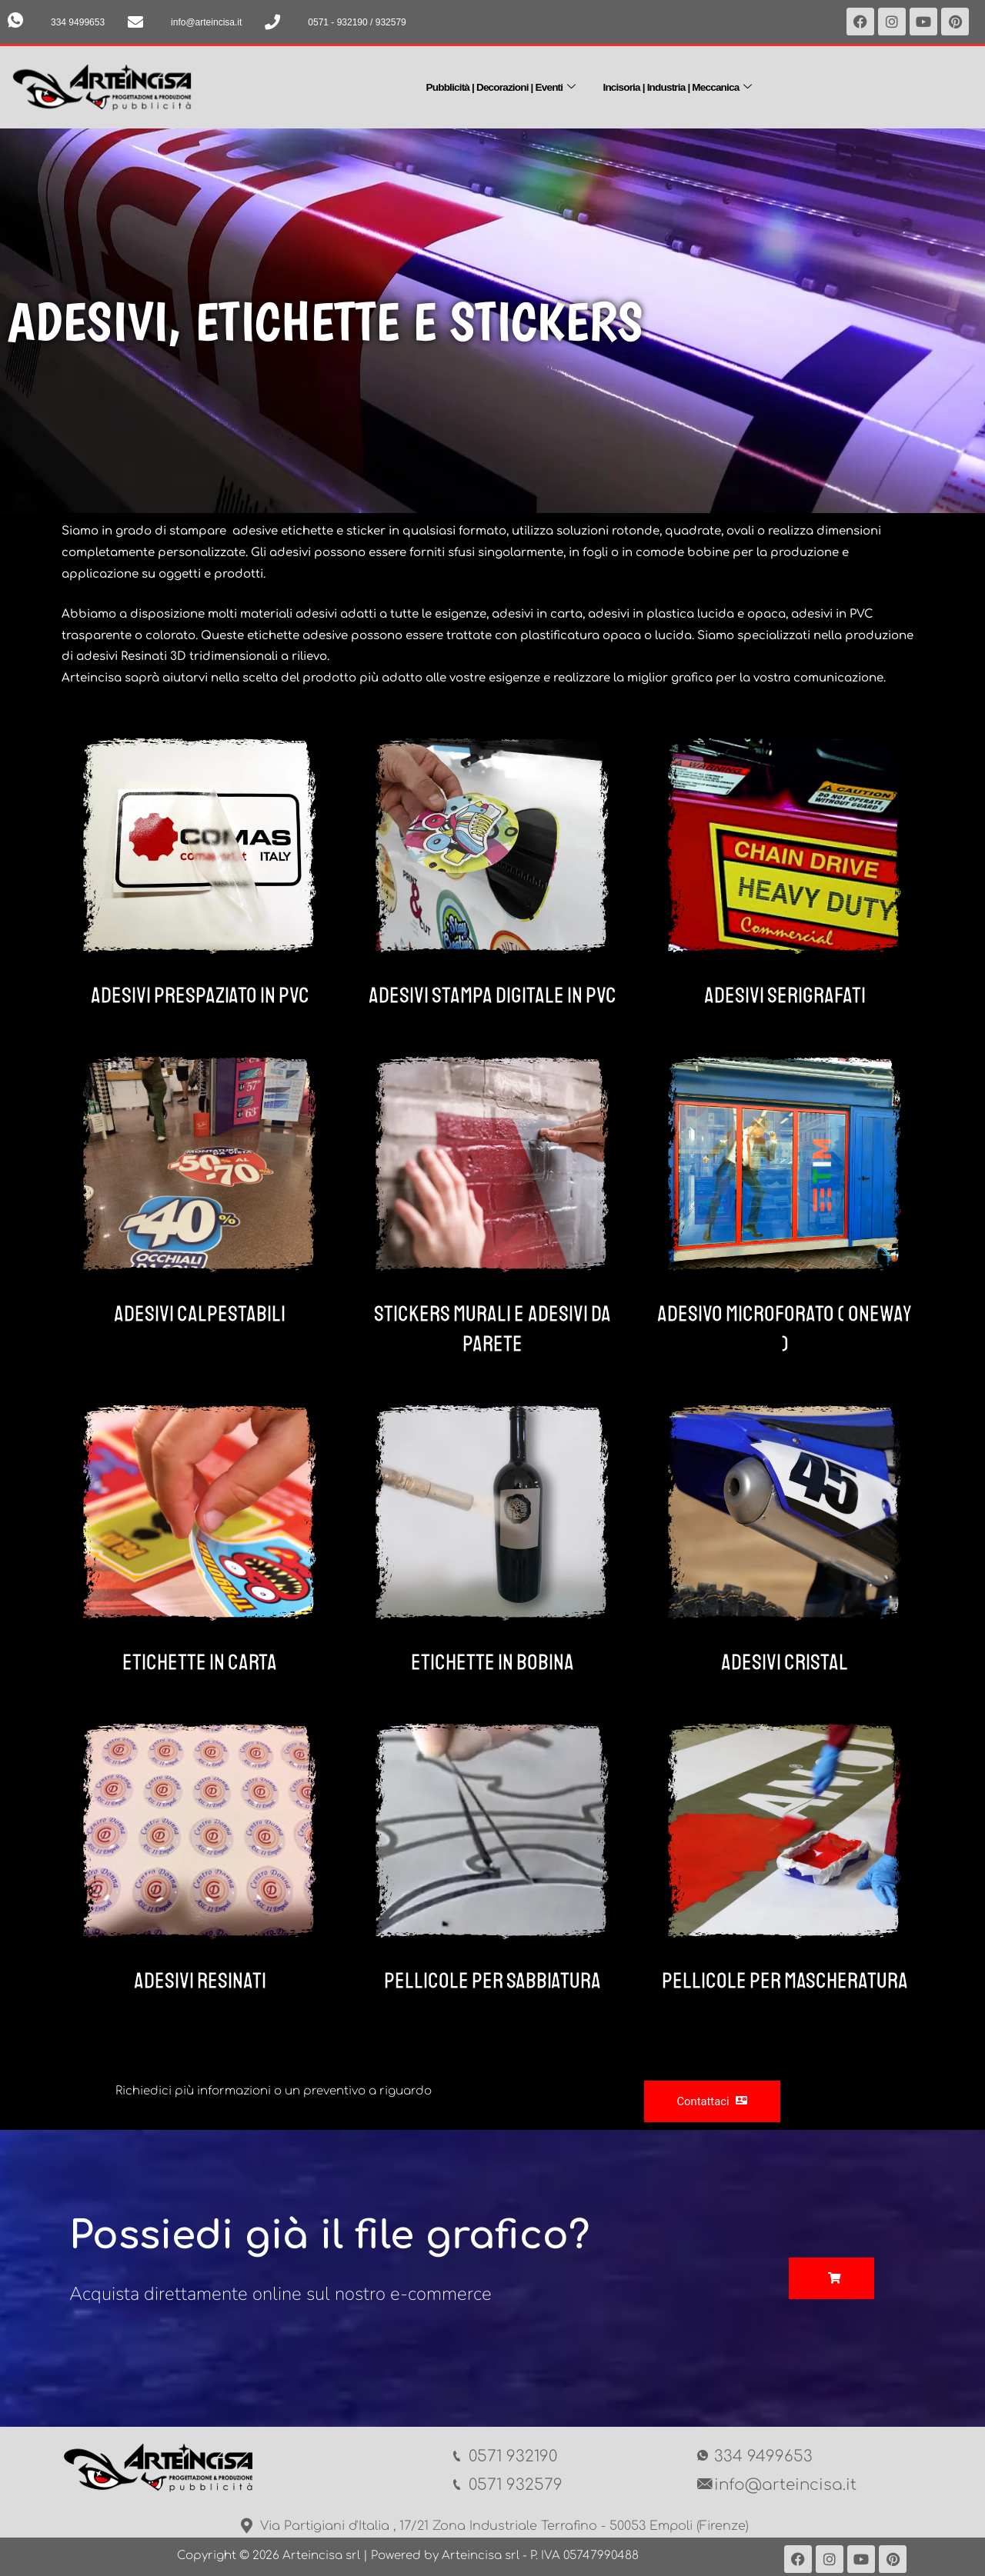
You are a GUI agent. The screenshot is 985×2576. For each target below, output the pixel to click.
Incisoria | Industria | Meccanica (686, 84)
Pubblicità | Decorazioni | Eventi (492, 84)
